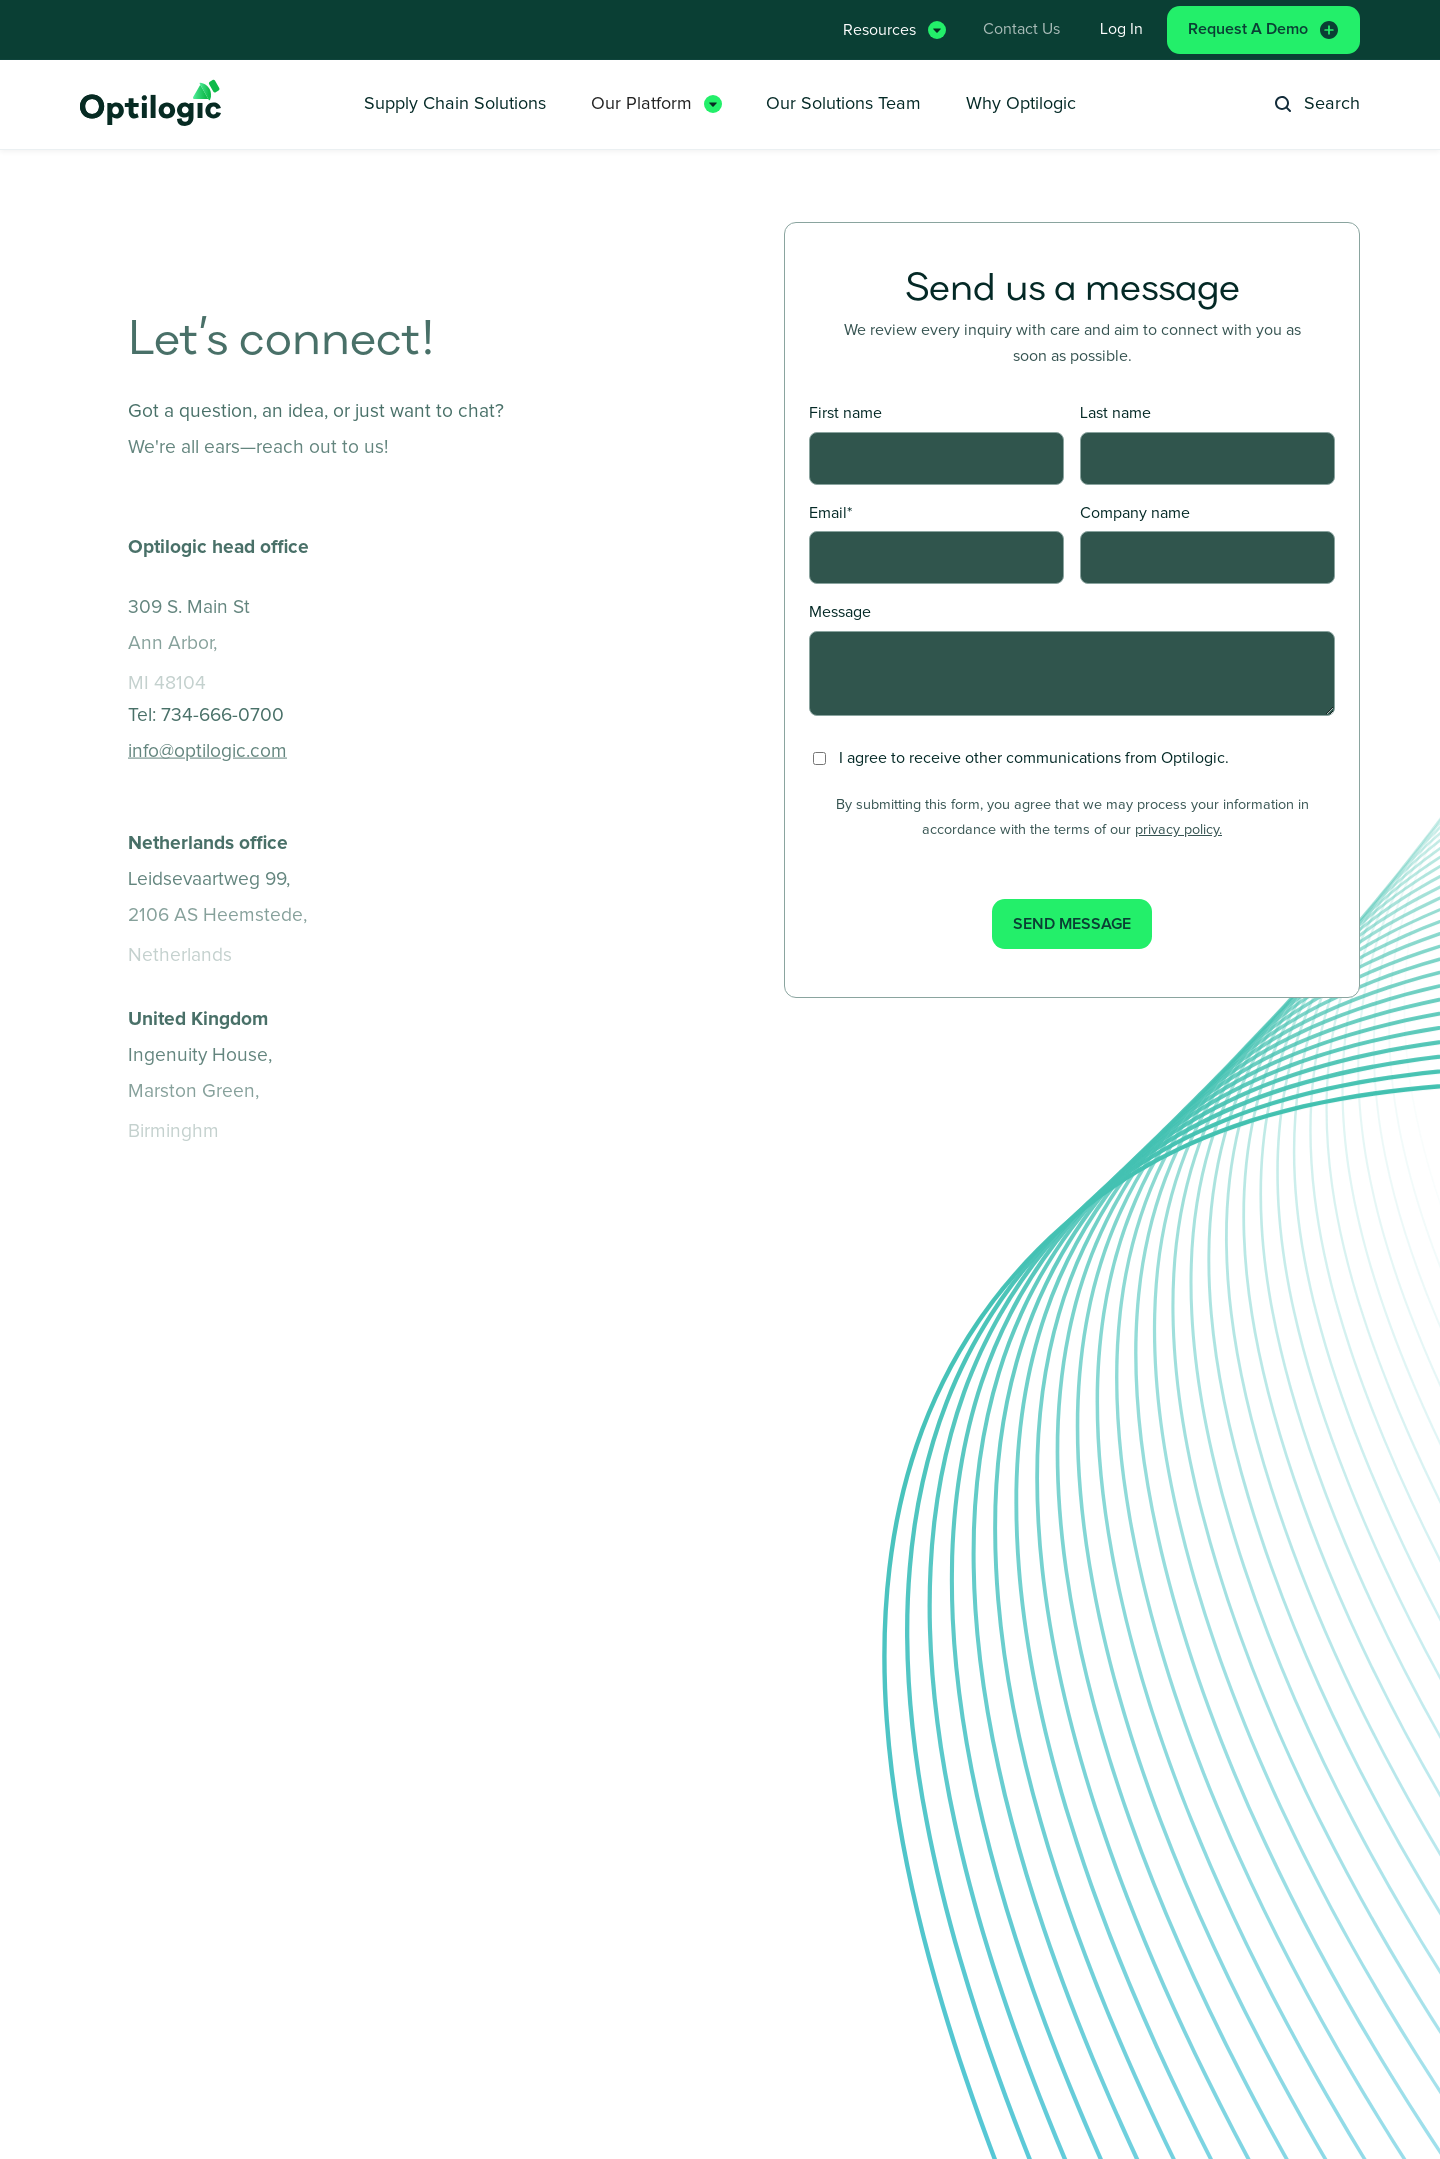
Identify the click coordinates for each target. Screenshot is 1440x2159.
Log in (1121, 29)
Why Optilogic (1021, 104)
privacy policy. (1178, 830)
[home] (152, 104)
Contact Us (1021, 29)
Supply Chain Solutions (455, 104)
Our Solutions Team (843, 104)
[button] (891, 29)
